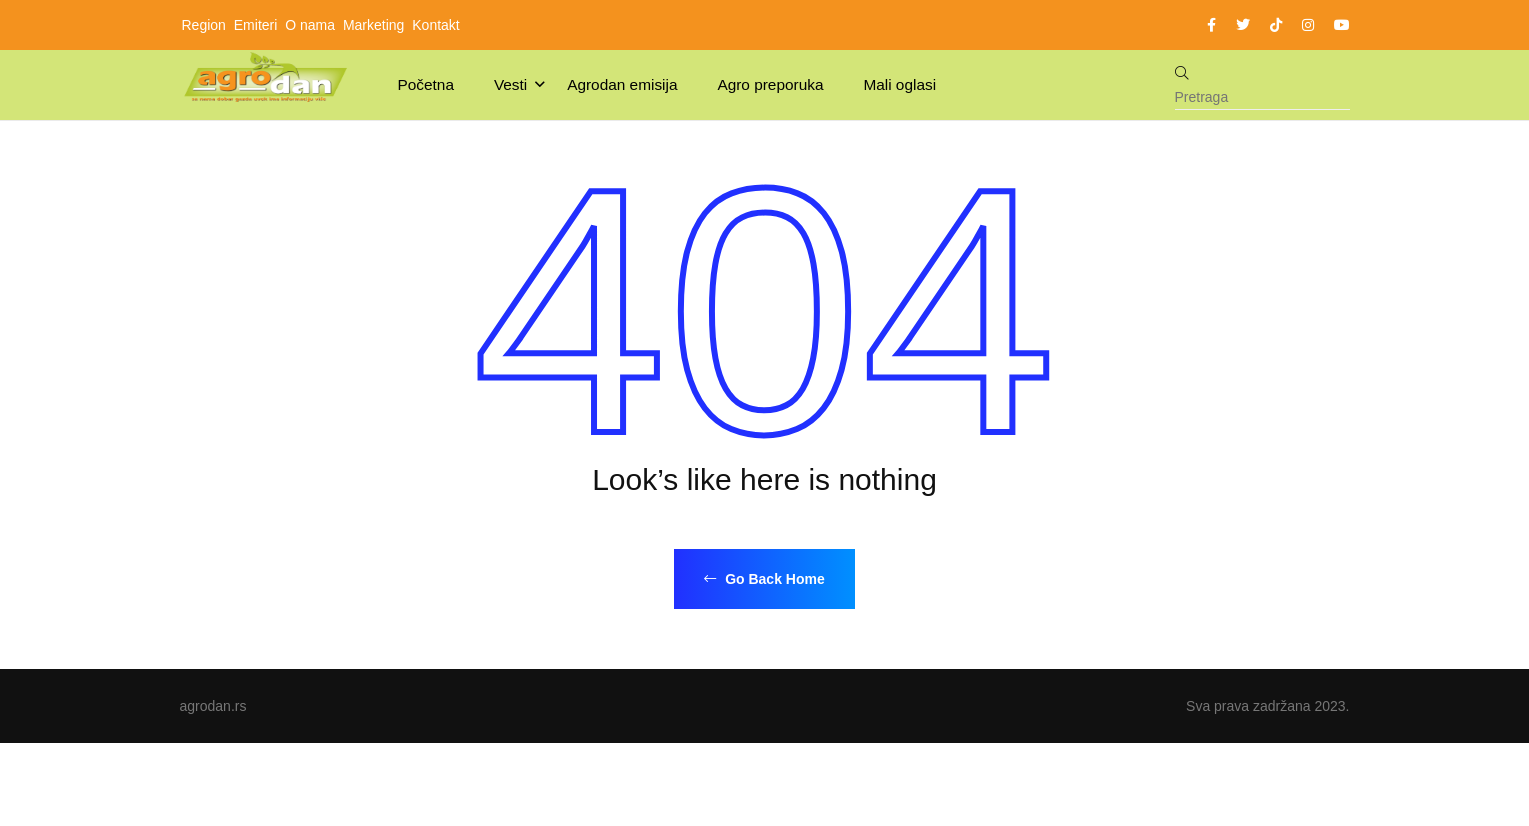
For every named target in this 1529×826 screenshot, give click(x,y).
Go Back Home (764, 579)
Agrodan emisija (622, 84)
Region (204, 25)
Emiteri (256, 25)
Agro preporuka (770, 84)
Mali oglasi (899, 84)
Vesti (510, 84)
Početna (426, 84)
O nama (310, 25)
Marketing (373, 25)
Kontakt (435, 25)
